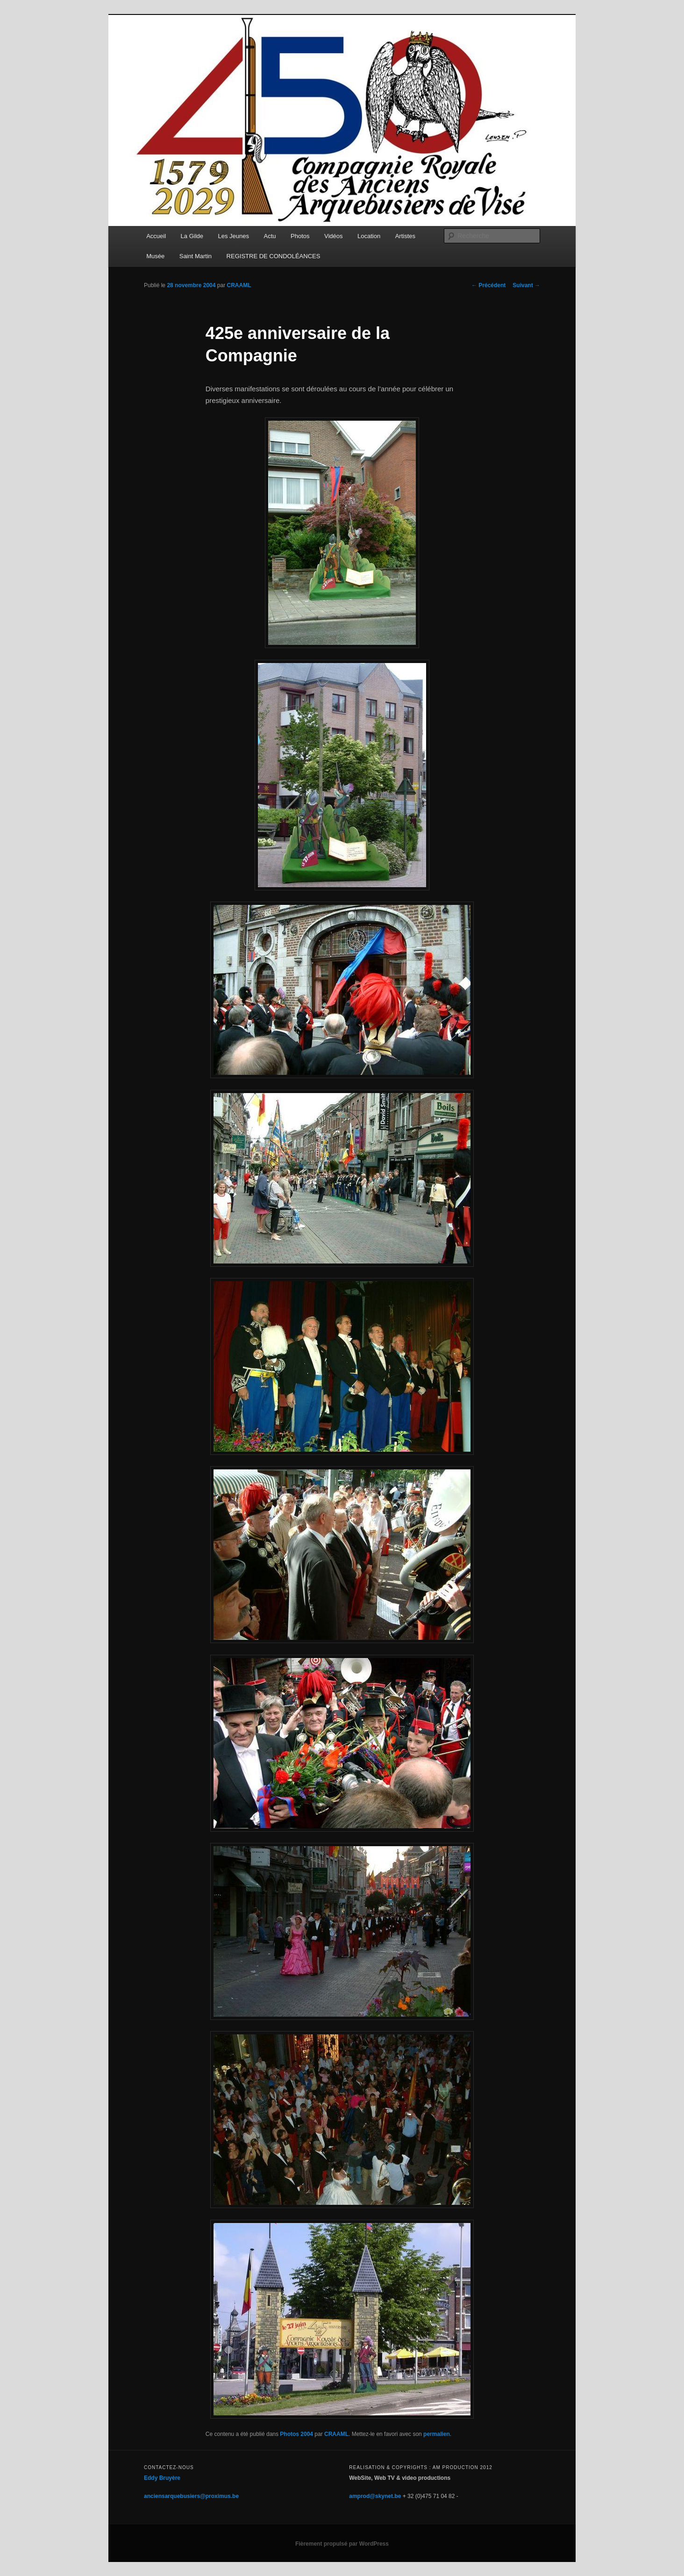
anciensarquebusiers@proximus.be (191, 2496)
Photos (300, 236)
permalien (436, 2434)
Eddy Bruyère (162, 2478)
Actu (270, 236)
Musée (155, 256)
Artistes (405, 236)
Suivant (526, 285)
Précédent (488, 285)
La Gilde (192, 236)
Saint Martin (195, 256)
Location (368, 236)
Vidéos (333, 236)
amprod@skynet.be (375, 2496)
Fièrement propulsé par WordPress (342, 2544)
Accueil (156, 236)
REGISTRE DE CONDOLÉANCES (274, 256)
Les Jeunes (233, 236)
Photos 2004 (296, 2434)
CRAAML (239, 285)
